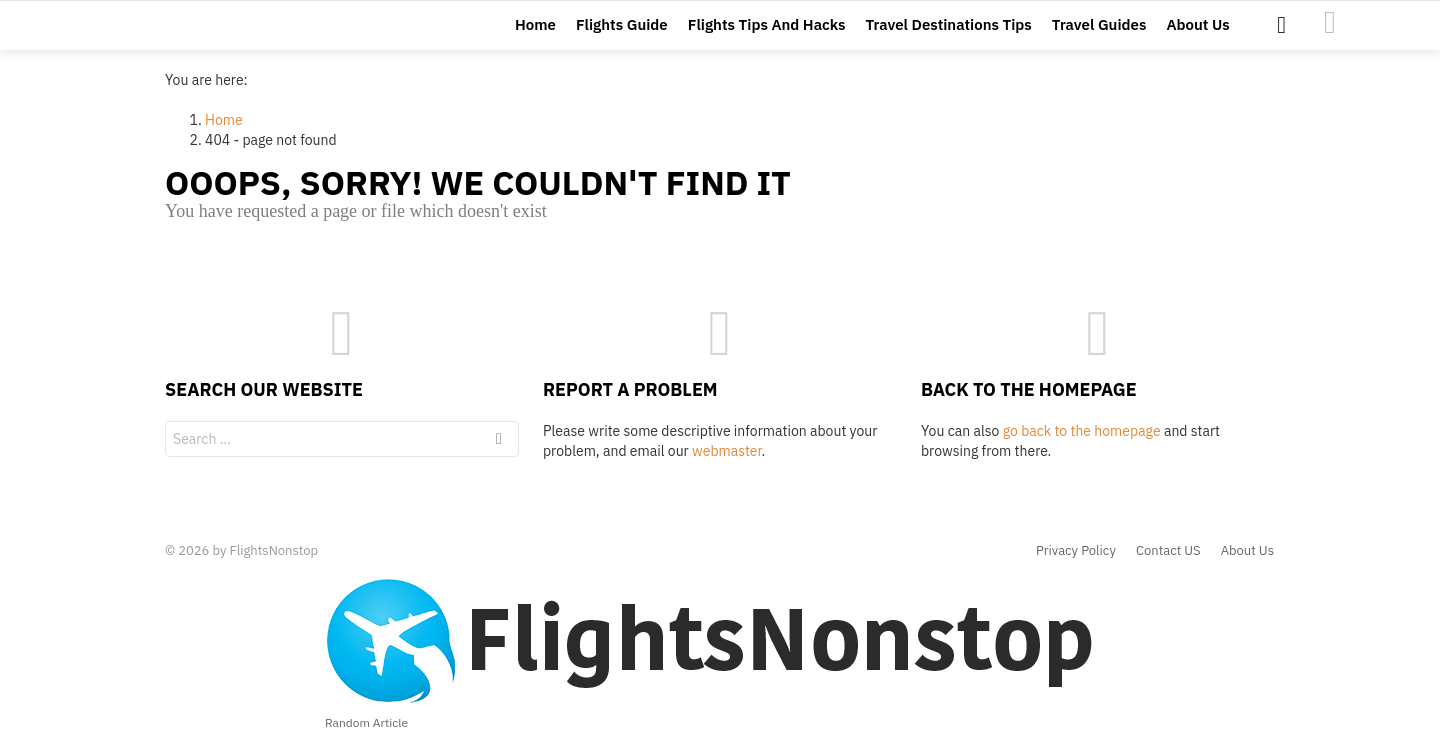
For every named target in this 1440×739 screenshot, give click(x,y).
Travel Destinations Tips (949, 32)
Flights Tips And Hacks (767, 32)
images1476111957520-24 (1330, 30)
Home (535, 32)
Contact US (1168, 551)
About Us (1197, 32)
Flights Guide (622, 32)
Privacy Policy (1076, 551)
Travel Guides (1099, 32)
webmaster (726, 466)
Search (499, 456)
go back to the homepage (1082, 446)
